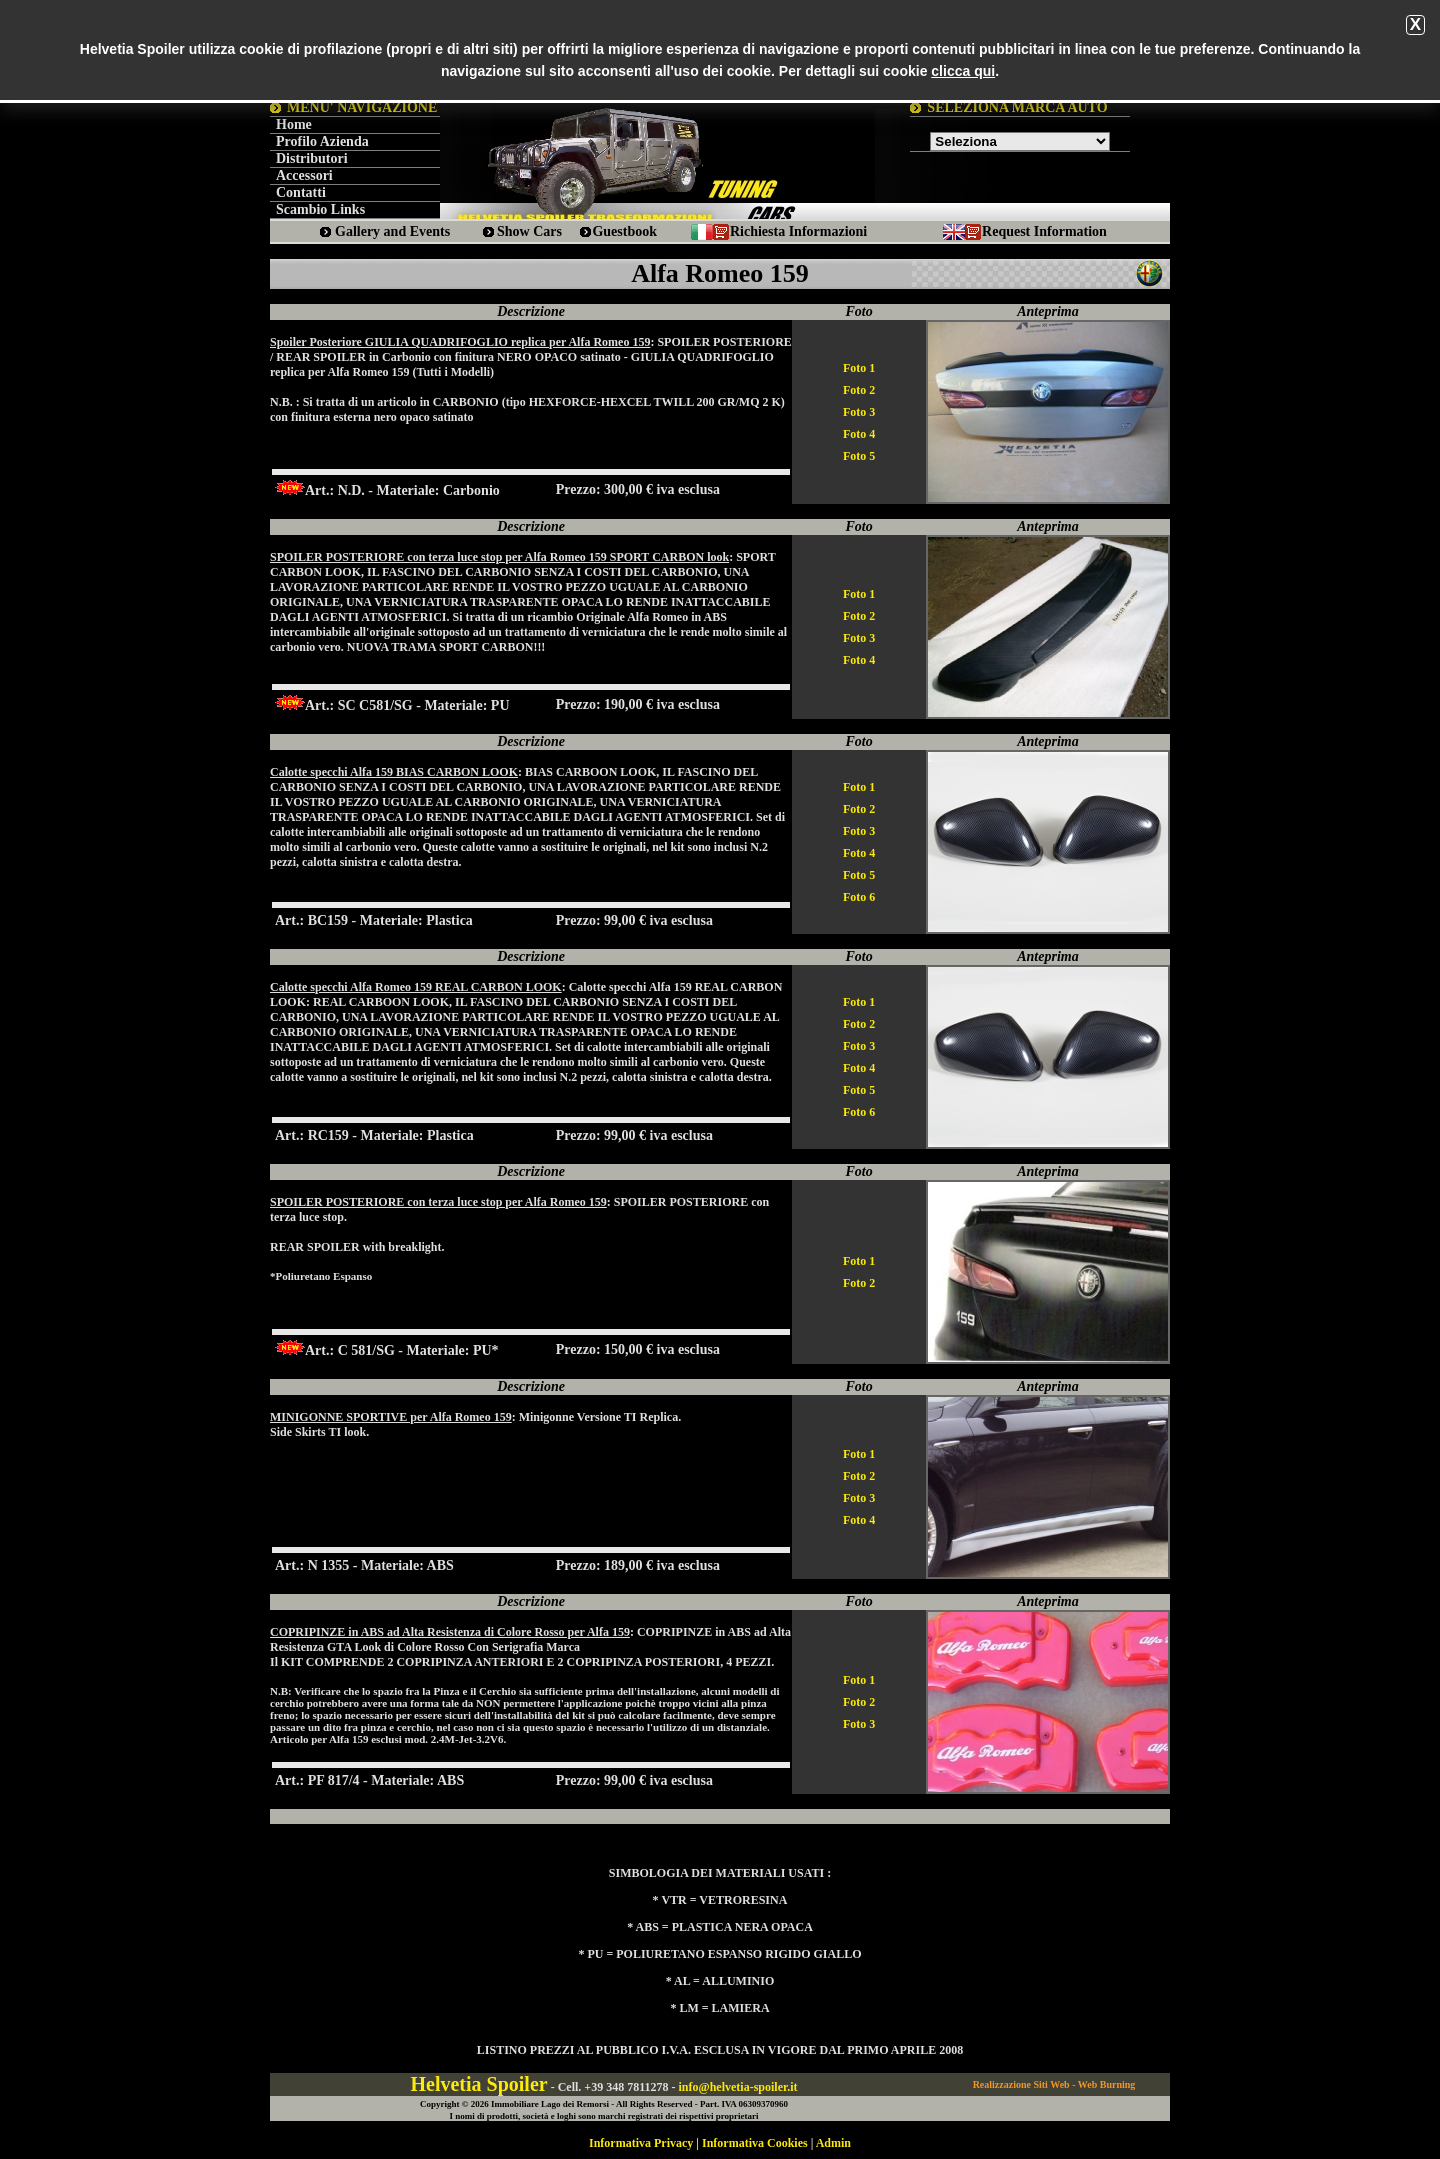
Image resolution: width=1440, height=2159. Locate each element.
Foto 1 (859, 368)
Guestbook (624, 231)
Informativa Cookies (755, 2143)
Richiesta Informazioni (798, 231)
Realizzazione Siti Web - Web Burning (1054, 2084)
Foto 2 (859, 390)
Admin (833, 2143)
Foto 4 (859, 434)
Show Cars (529, 231)
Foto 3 (859, 412)
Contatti (301, 192)
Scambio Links (320, 209)
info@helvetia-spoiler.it (737, 2087)
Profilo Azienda (322, 141)
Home (294, 124)
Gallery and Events (392, 231)
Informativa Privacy (641, 2143)
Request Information (1044, 231)
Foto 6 (859, 897)
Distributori (312, 158)
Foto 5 (859, 456)
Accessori (304, 175)
